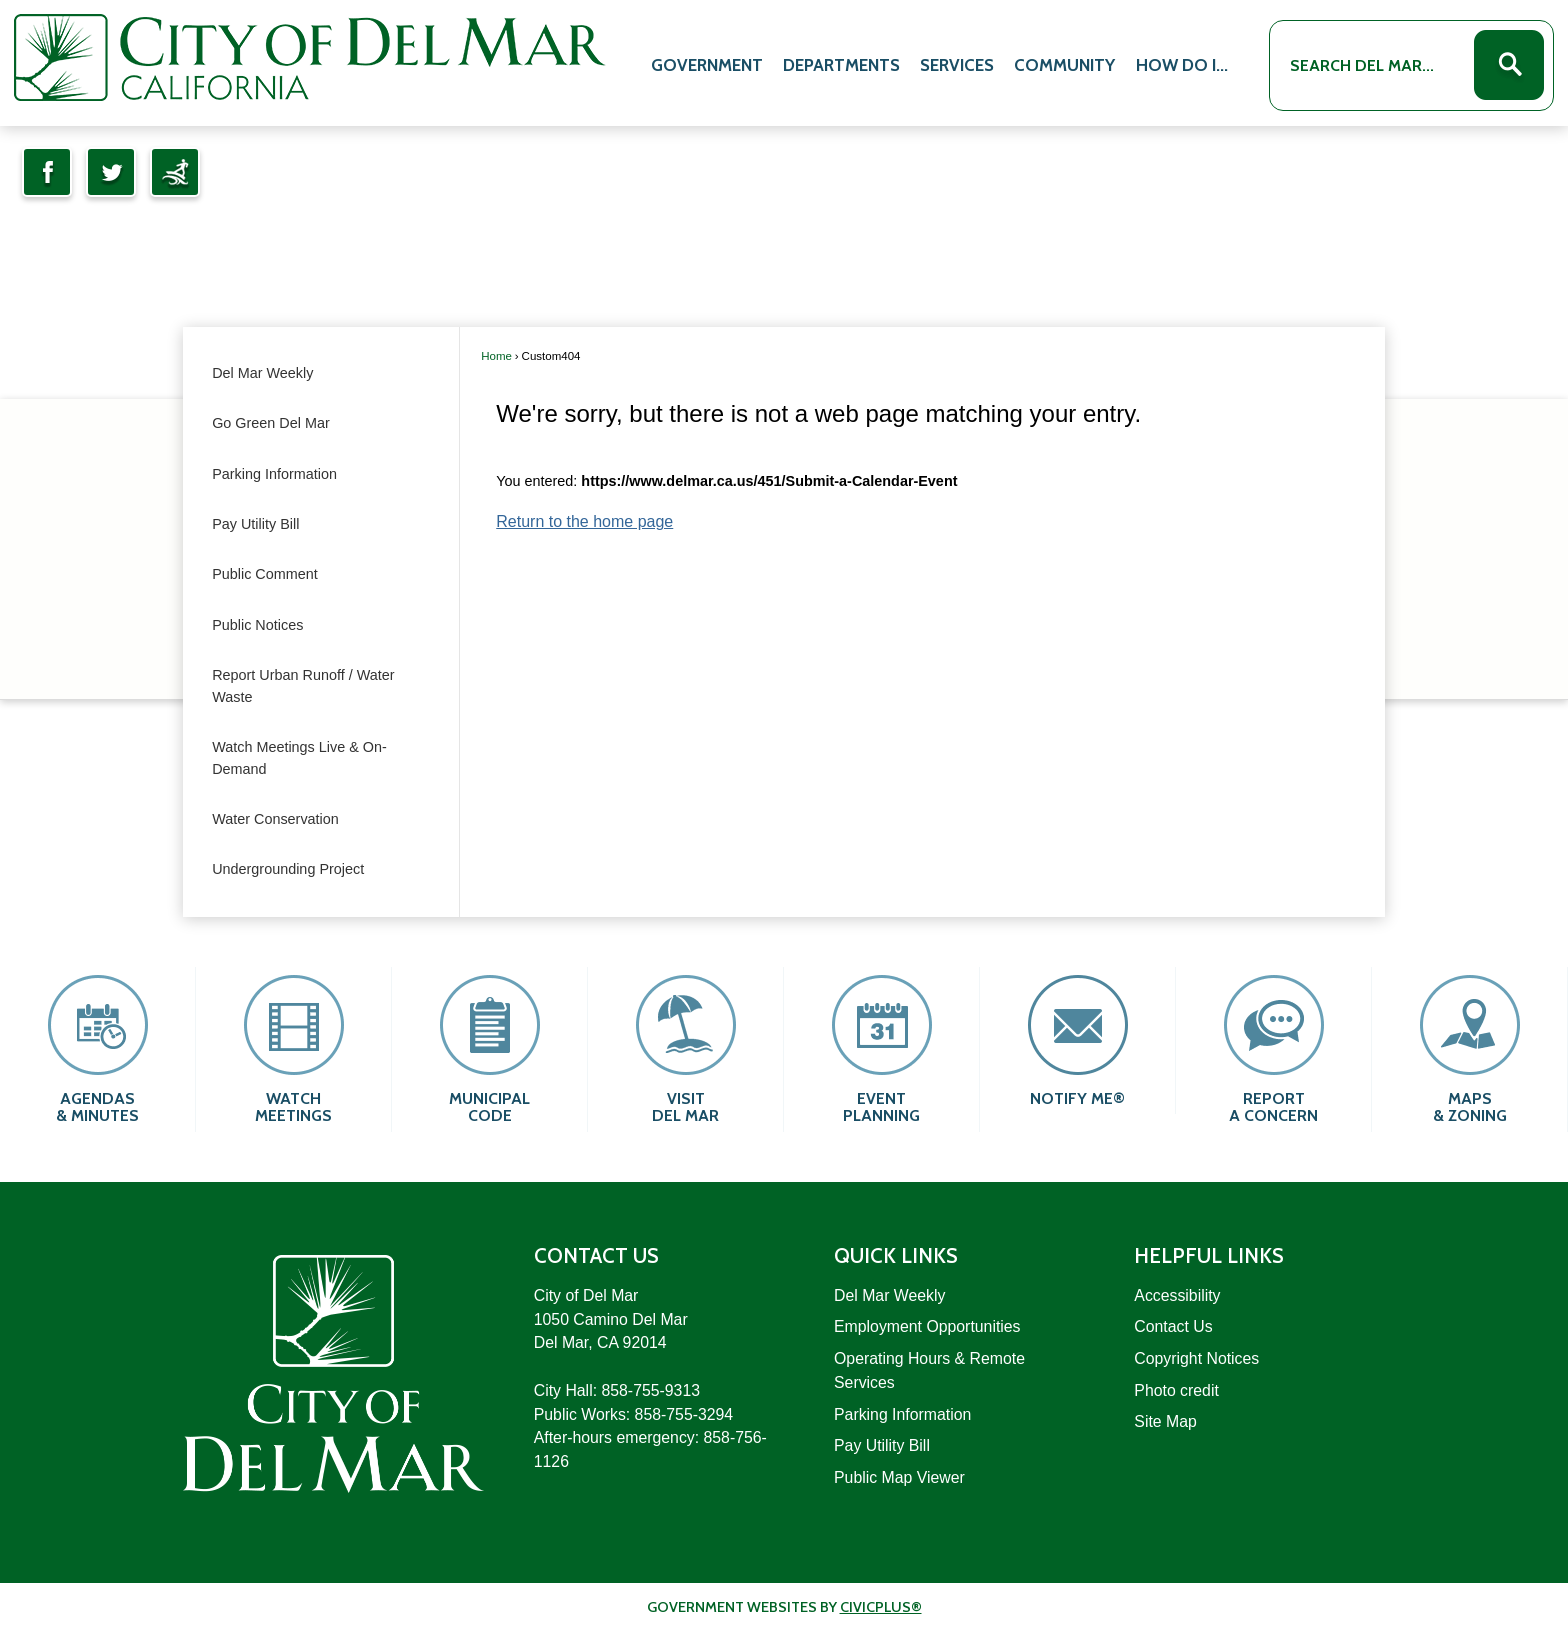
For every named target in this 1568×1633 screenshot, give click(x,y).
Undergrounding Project (288, 869)
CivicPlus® (881, 1607)
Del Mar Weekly (262, 373)
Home (496, 356)
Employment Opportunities (927, 1326)
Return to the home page (584, 521)
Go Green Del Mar (271, 423)
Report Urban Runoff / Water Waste (303, 686)
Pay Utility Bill (255, 524)
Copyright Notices (1196, 1358)
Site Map (1165, 1421)
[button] (1509, 65)
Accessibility (1177, 1295)
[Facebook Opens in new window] (47, 172)
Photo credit (1176, 1390)
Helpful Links (1209, 1255)
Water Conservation (275, 819)
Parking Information (274, 474)
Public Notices (257, 625)
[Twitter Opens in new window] (111, 172)
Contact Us (1173, 1326)
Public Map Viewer (899, 1477)
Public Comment (265, 574)
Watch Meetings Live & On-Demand (299, 758)
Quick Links (896, 1255)
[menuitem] (706, 62)
